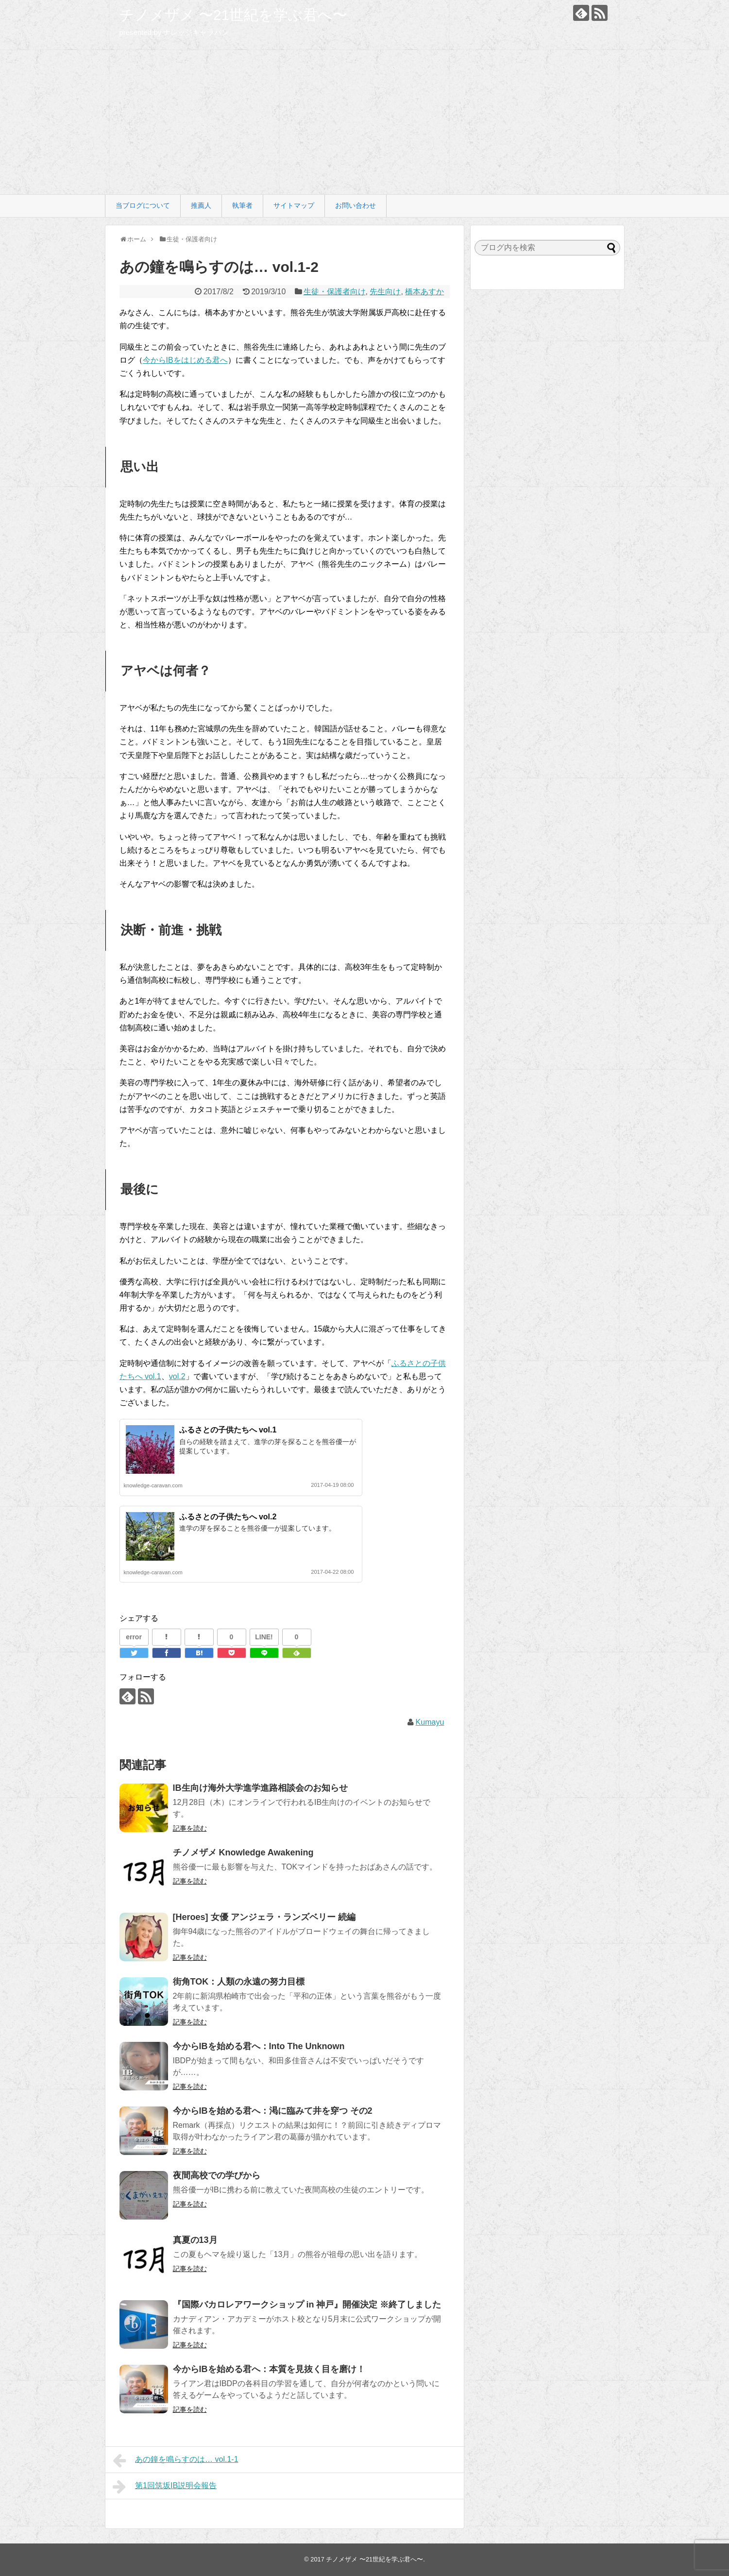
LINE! (264, 1637)
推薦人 (201, 205)
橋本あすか (424, 291)
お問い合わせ (355, 205)
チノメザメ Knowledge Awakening (243, 1852)
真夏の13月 (195, 2240)
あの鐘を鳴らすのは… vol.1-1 (175, 2460)
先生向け (385, 291)
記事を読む (190, 1828)
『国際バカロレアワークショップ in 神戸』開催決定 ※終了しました (307, 2304)
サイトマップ (293, 205)
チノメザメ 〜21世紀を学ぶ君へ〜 (233, 15)
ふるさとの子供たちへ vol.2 (228, 1517)
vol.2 (177, 1376)
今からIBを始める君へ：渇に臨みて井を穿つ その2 (273, 2111)
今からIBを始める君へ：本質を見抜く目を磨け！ (269, 2369)
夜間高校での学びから (216, 2175)
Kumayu (430, 1722)
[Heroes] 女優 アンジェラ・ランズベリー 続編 (264, 1917)
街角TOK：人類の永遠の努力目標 (239, 1982)
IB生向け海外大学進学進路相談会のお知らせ (260, 1788)
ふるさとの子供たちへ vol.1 (228, 1430)
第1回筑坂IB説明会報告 (165, 2486)
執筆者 (242, 205)
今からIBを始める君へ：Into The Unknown (259, 2046)
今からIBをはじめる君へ (185, 360)
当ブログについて (143, 205)
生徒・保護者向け (335, 291)
